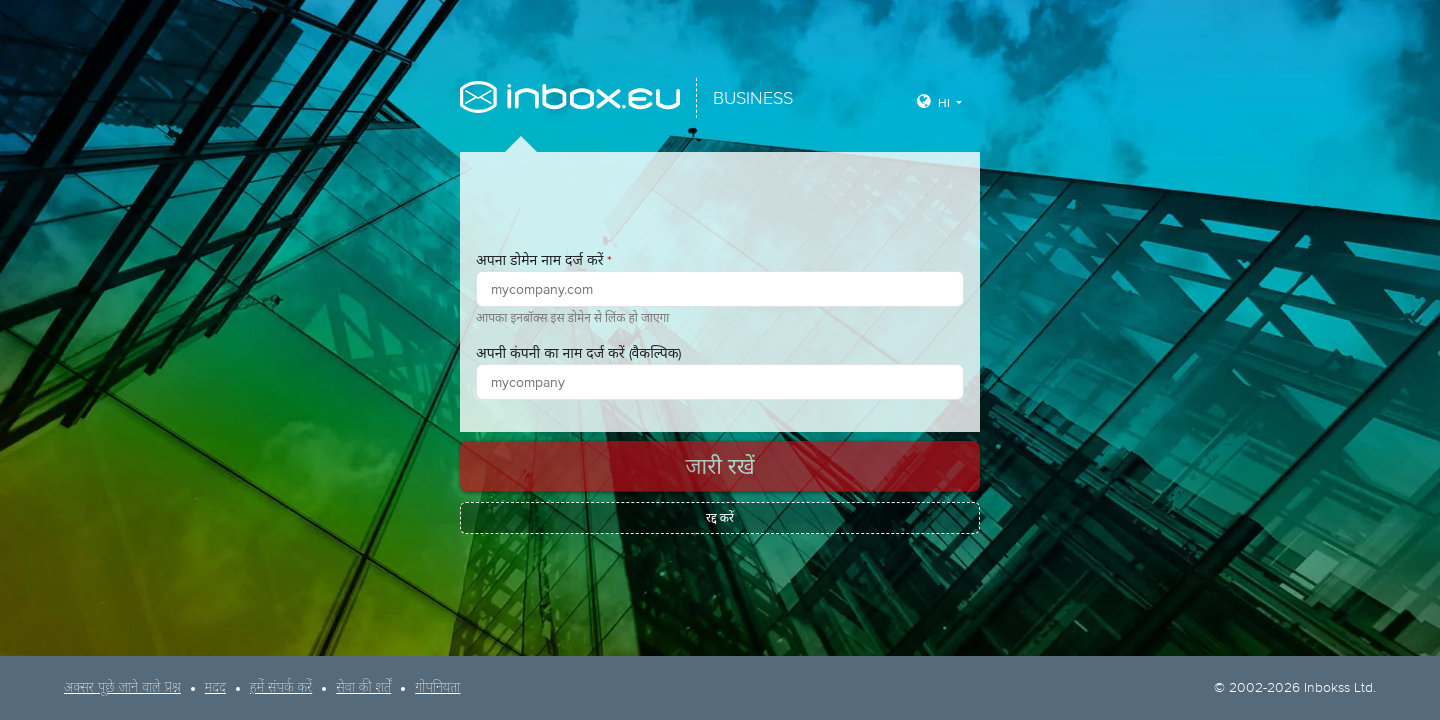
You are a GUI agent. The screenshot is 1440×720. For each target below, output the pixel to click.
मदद (215, 688)
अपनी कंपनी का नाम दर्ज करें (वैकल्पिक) (578, 353)
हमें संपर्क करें (281, 688)
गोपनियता (437, 688)
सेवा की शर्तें (363, 688)
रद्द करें (720, 518)
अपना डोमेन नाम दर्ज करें (544, 260)
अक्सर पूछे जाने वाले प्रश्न (122, 688)
